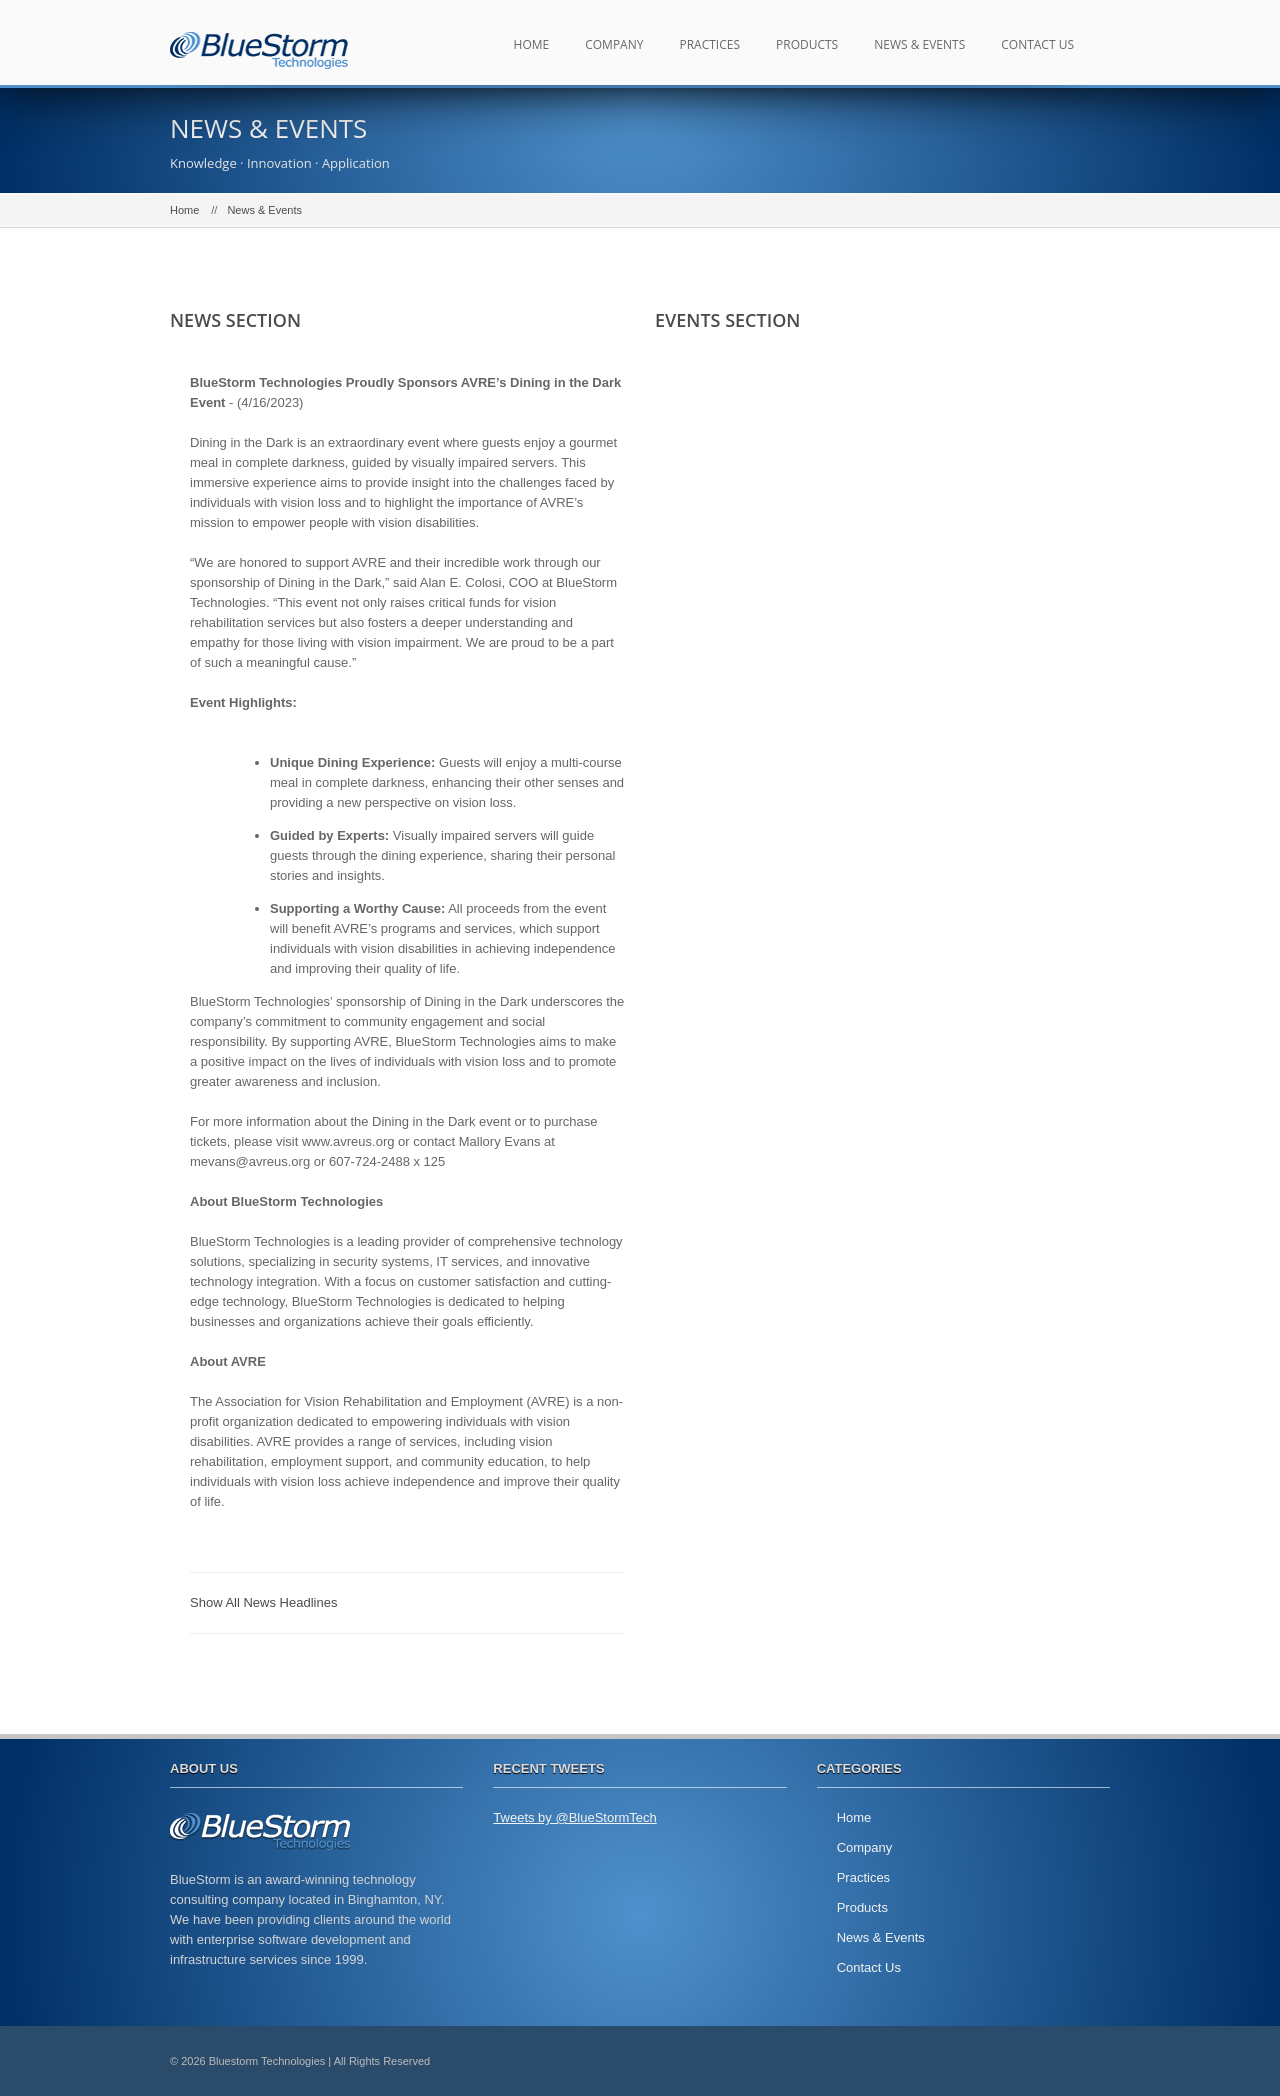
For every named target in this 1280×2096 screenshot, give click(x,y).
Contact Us (1037, 44)
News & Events (919, 44)
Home (532, 44)
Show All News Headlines (263, 1602)
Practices (709, 44)
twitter (1040, 2061)
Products (807, 44)
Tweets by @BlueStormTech (574, 1817)
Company (614, 44)
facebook (1085, 2061)
